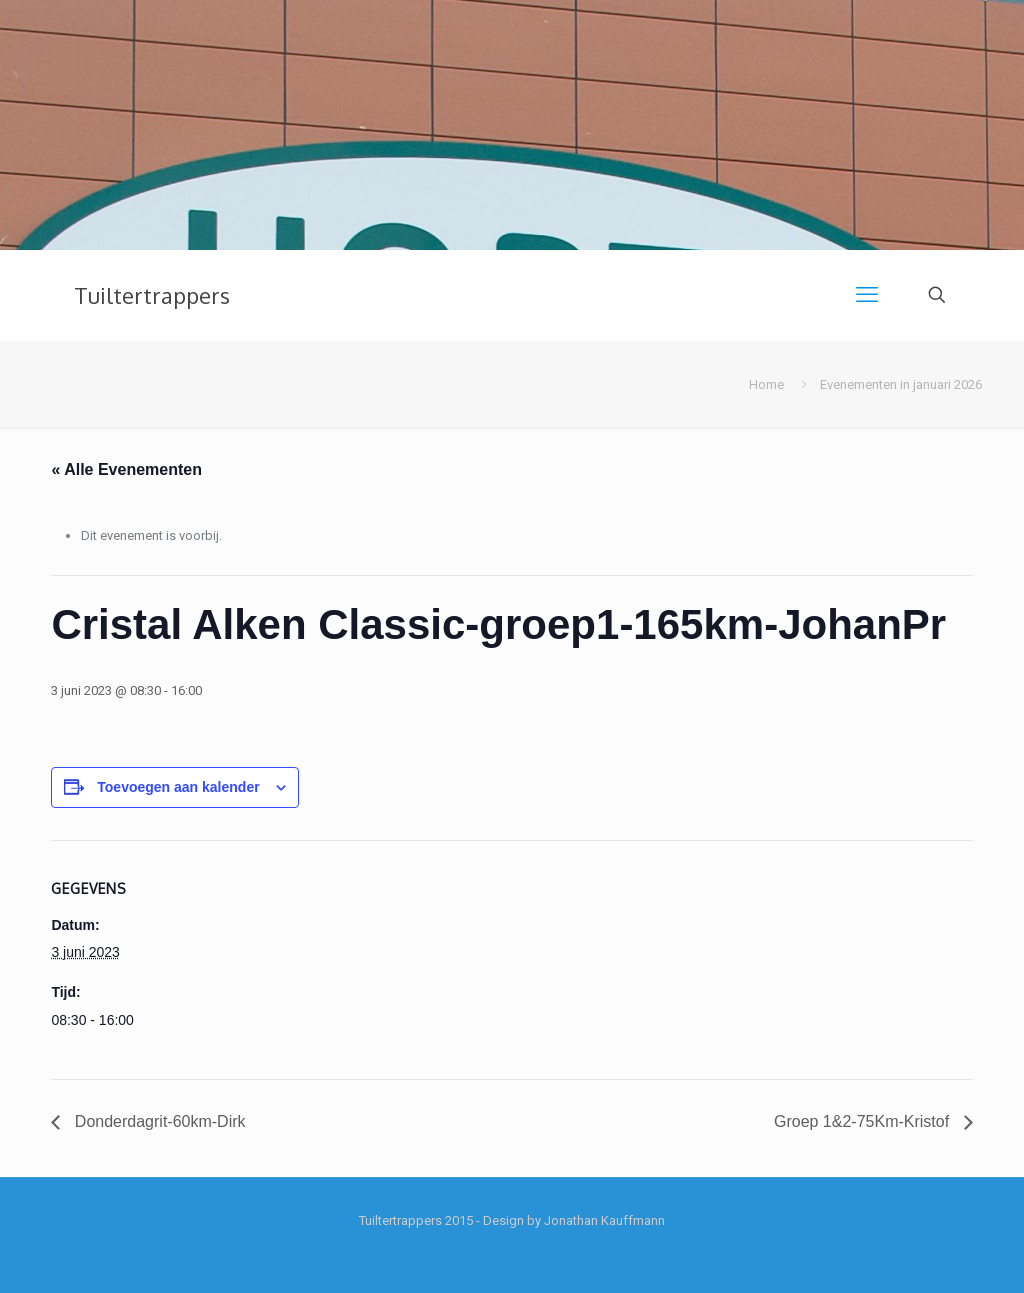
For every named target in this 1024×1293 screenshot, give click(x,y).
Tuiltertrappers (152, 295)
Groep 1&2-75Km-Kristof (864, 1121)
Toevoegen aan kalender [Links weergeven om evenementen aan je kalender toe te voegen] (178, 787)
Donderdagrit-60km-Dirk (157, 1121)
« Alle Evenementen (126, 469)
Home (766, 384)
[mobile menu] (867, 295)
